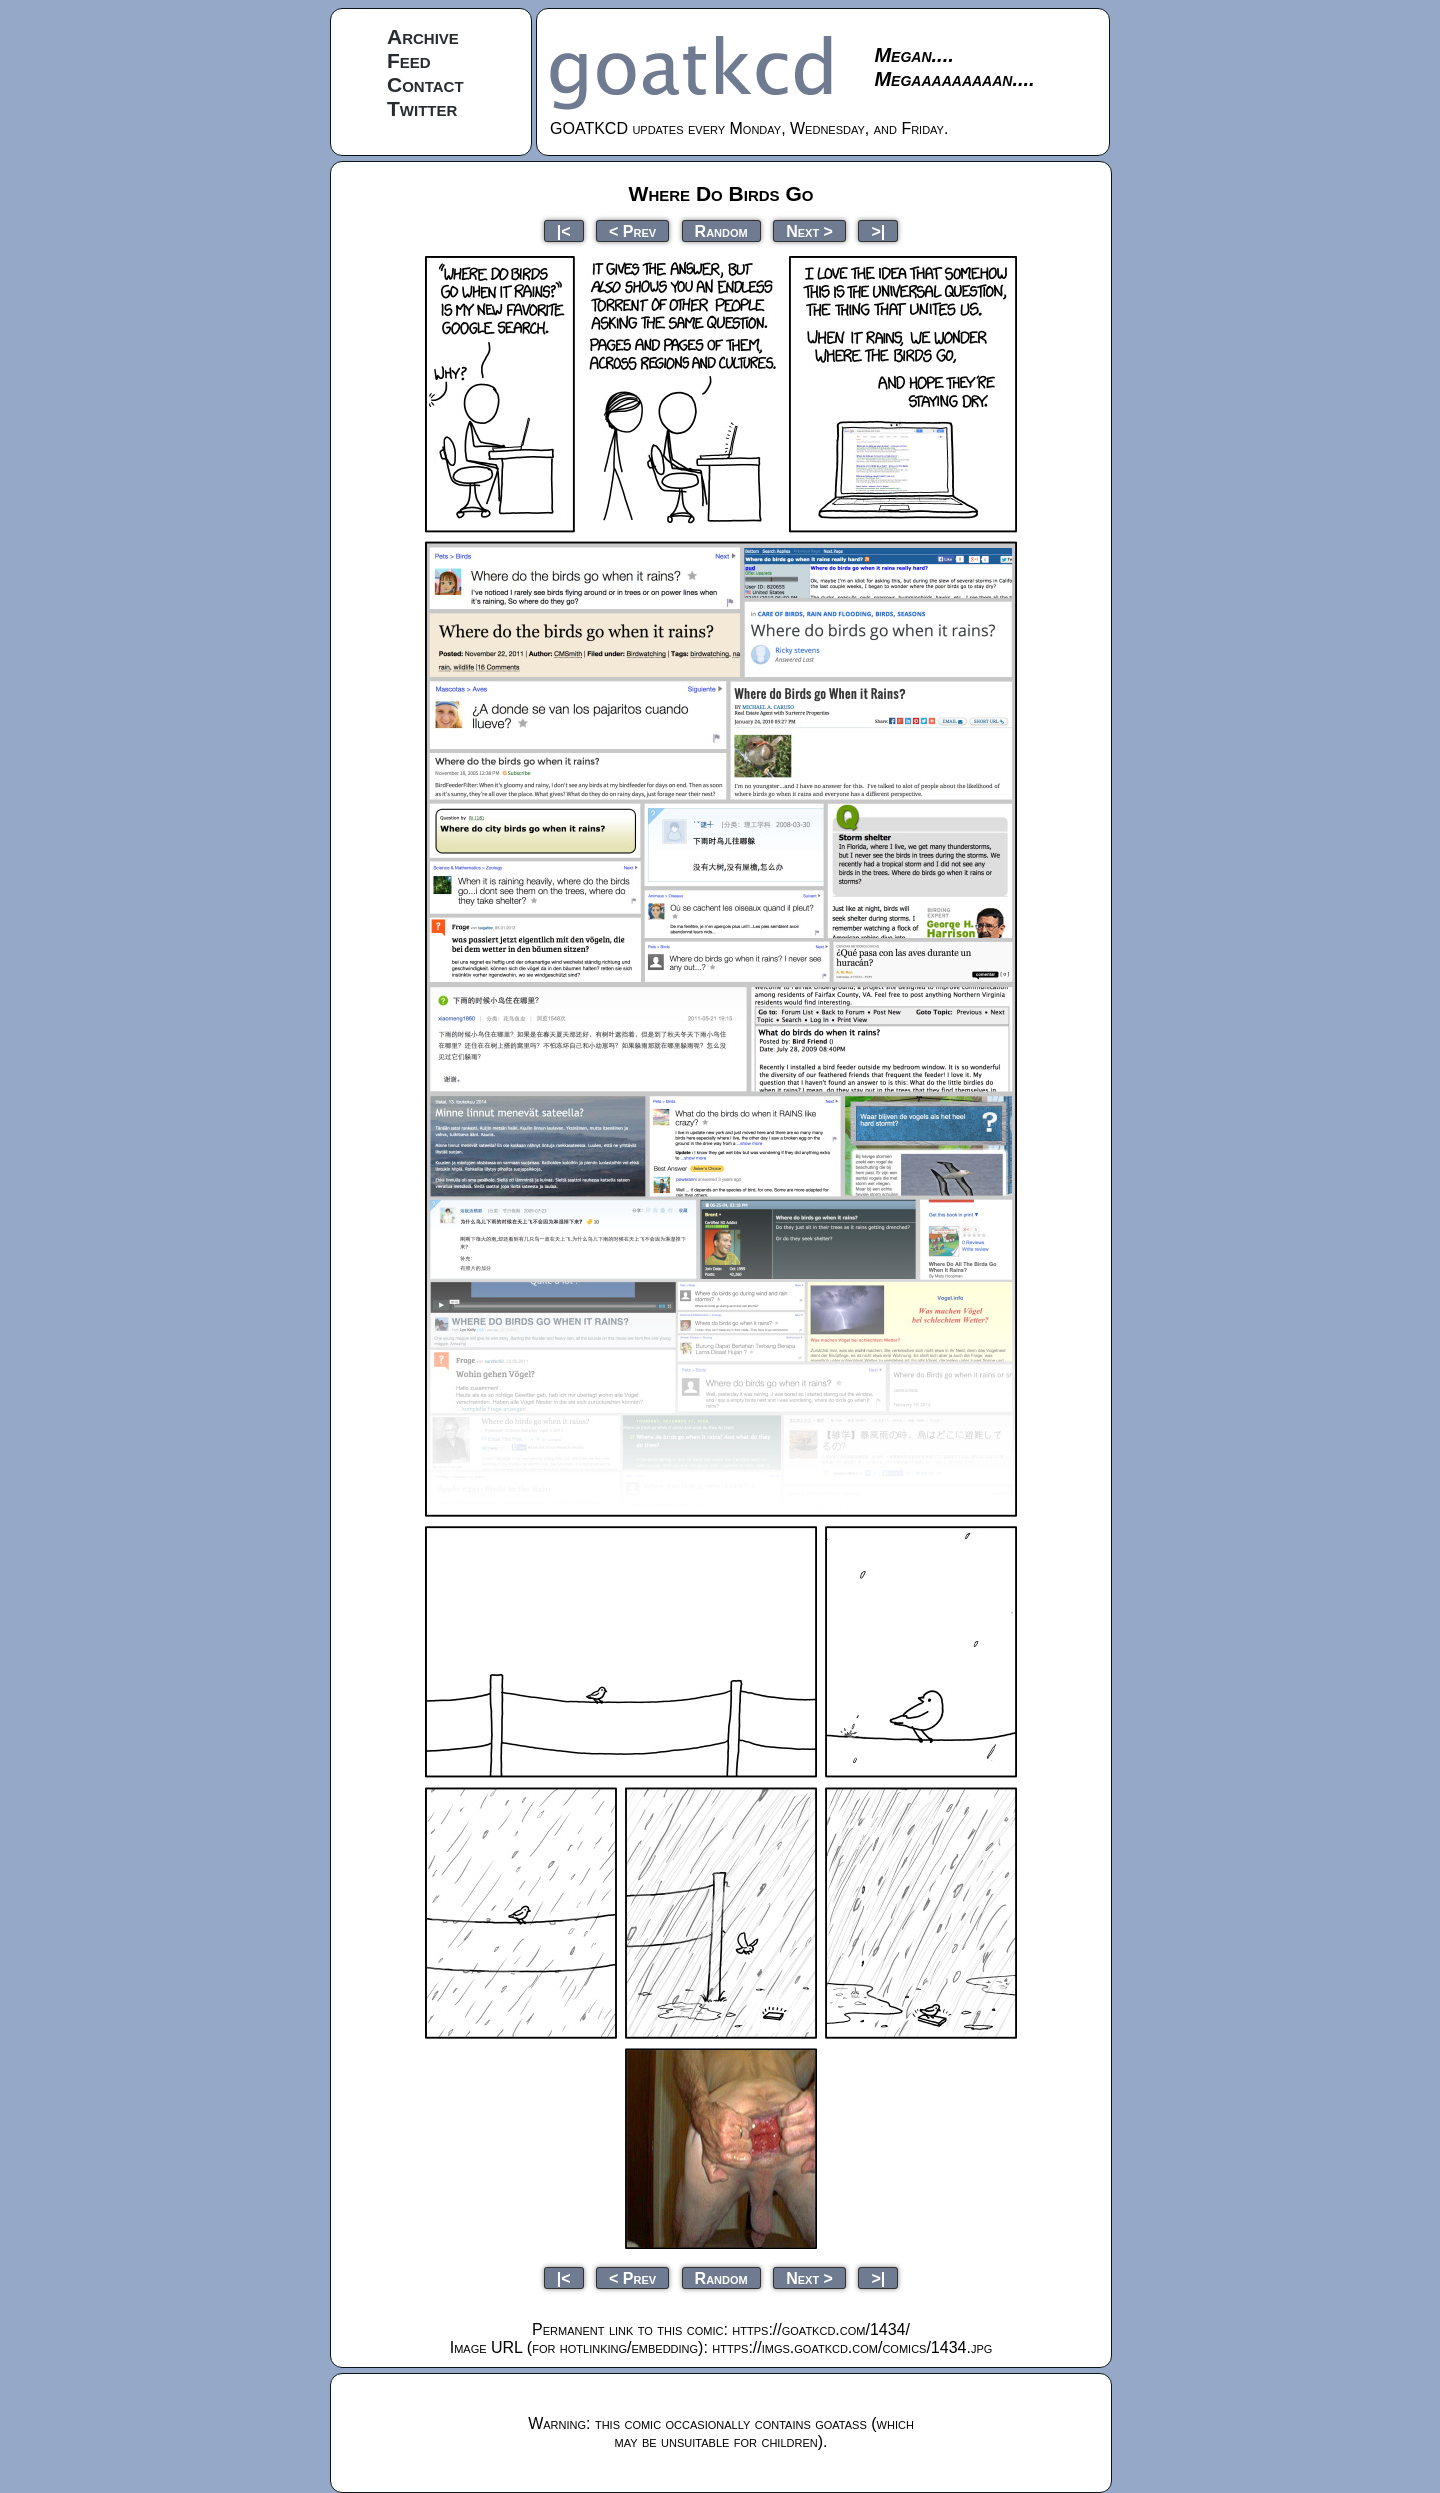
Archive (423, 36)
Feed (409, 60)
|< (564, 230)
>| (878, 230)
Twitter (422, 108)
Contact (425, 84)
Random (721, 230)
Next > (809, 230)
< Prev (632, 230)
